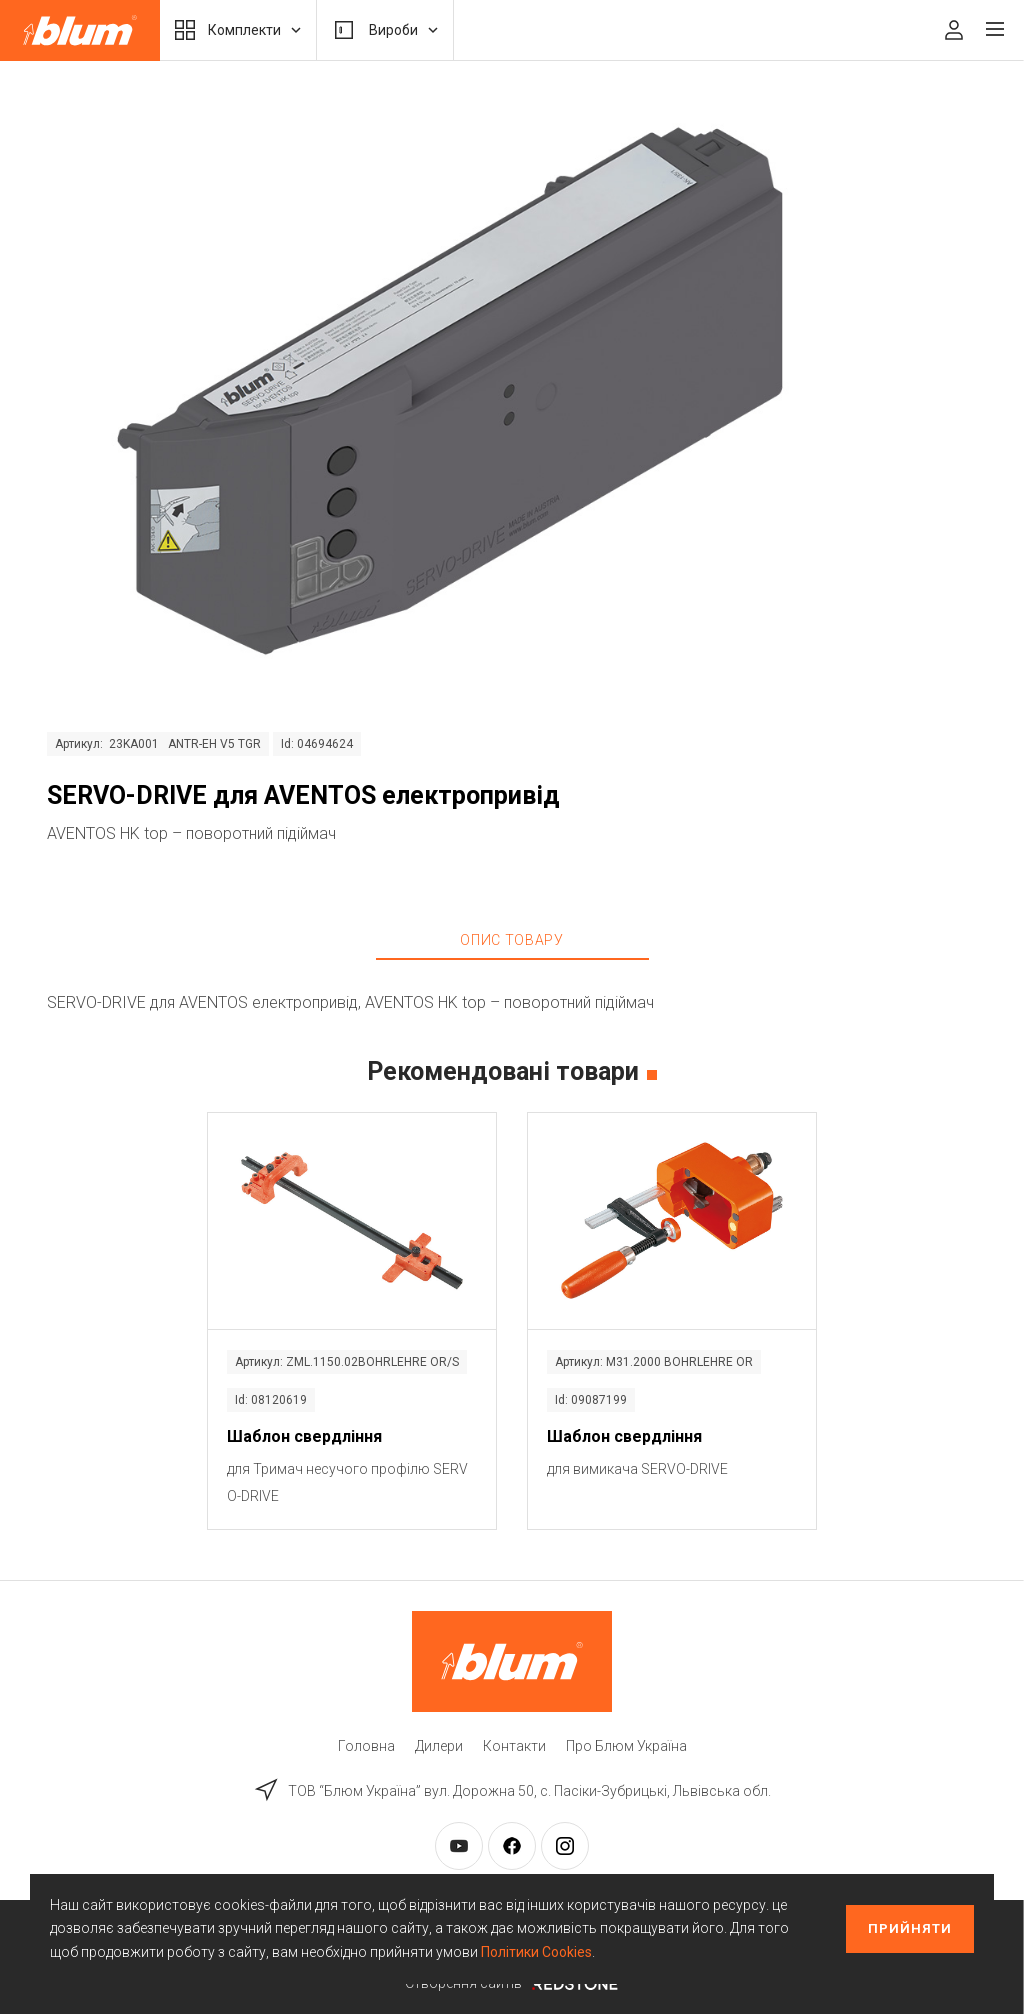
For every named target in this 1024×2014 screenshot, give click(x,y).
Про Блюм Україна (626, 1746)
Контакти (514, 1746)
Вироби (385, 30)
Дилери (439, 1746)
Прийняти (910, 1928)
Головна (366, 1746)
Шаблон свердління (304, 1436)
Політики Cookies (536, 1952)
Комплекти (238, 30)
